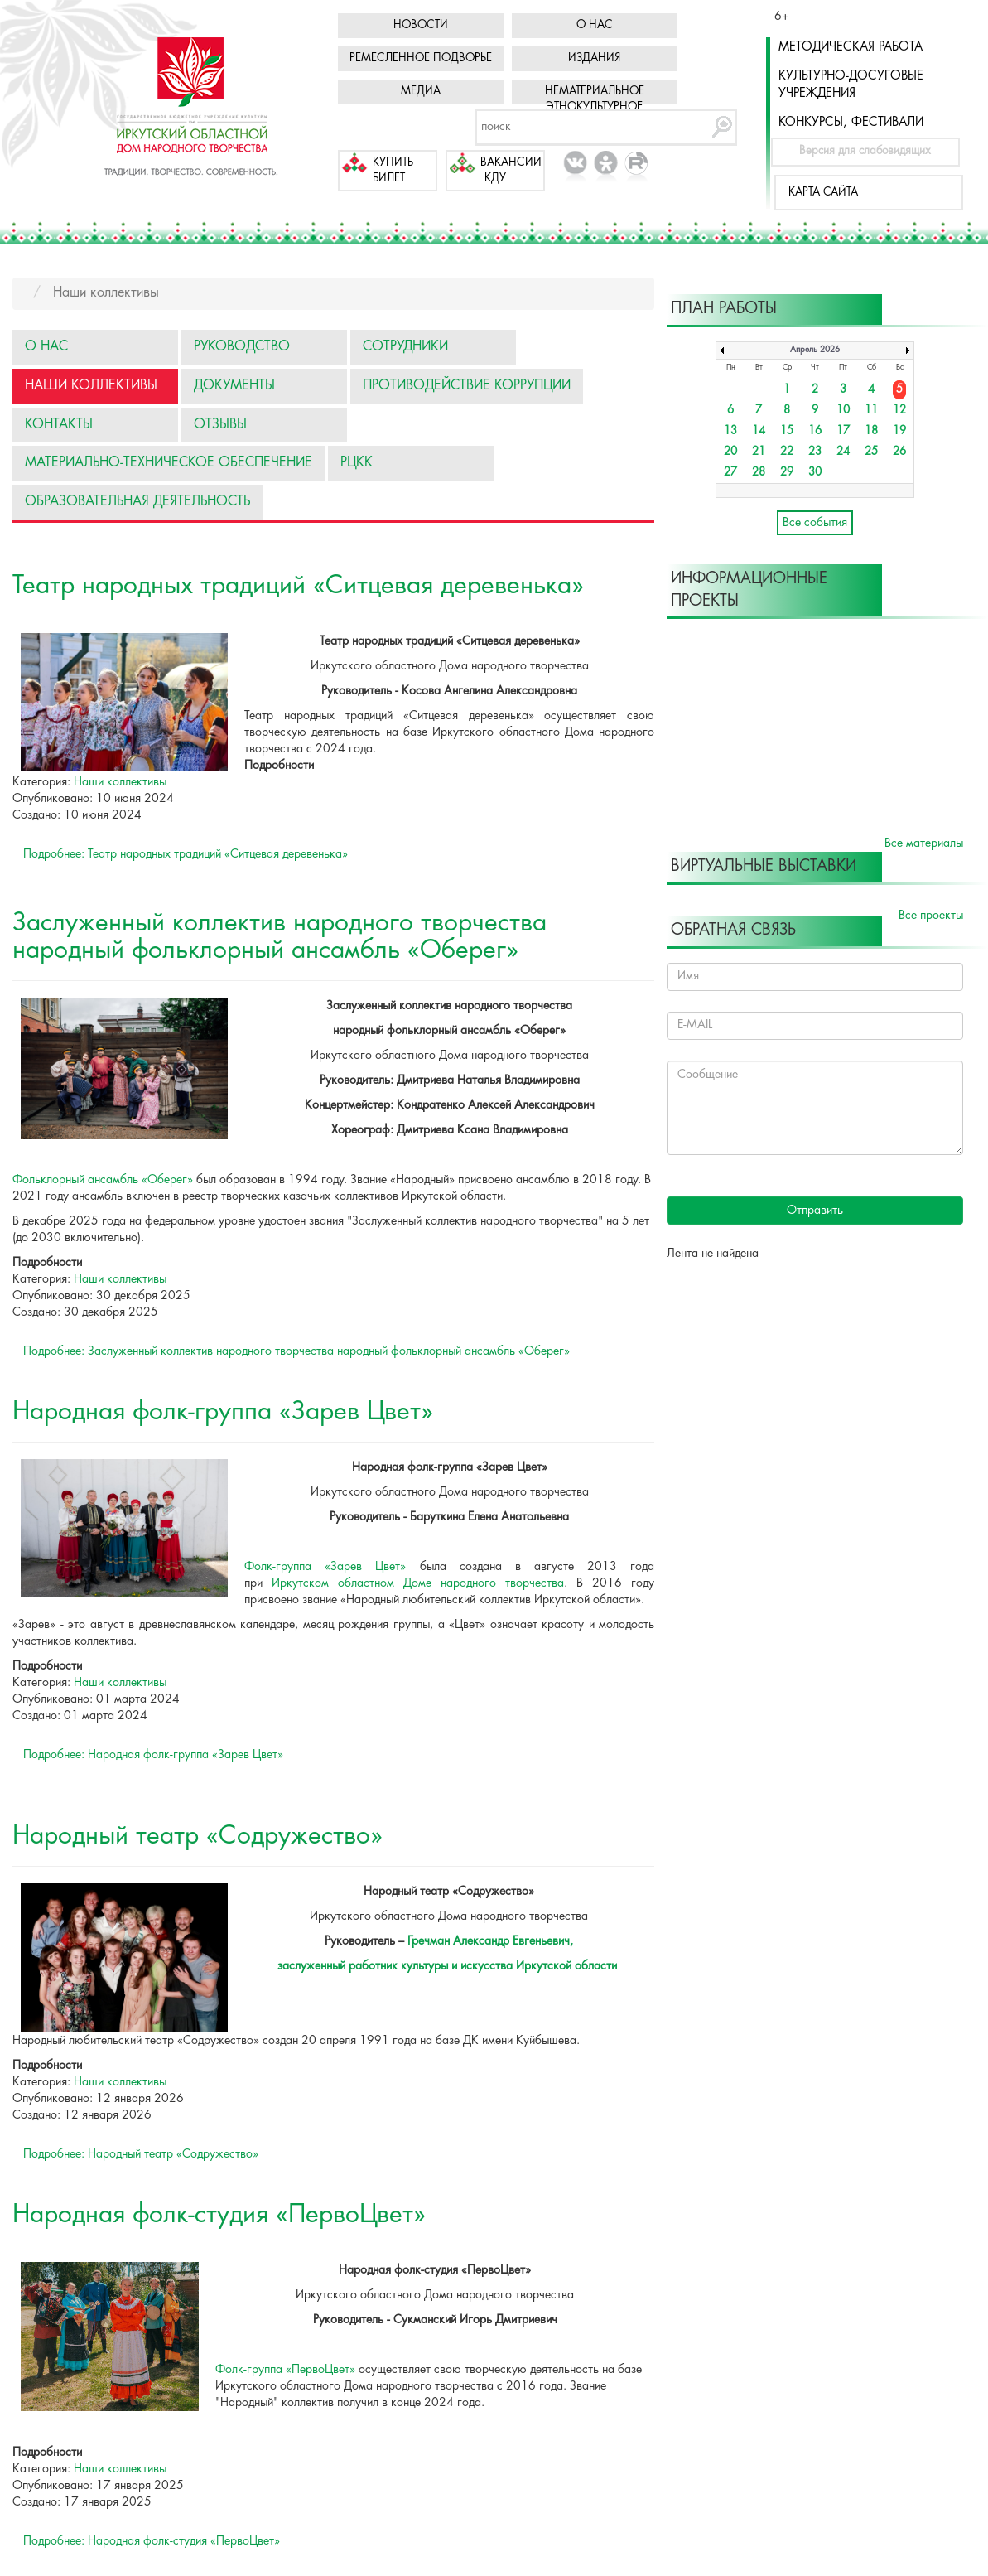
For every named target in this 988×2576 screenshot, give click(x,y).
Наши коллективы (91, 386)
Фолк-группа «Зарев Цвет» (325, 1566)
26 (899, 452)
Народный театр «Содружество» (197, 1836)
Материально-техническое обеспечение (168, 463)
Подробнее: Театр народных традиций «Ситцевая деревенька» (185, 854)
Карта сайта (823, 192)
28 (758, 472)
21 (758, 452)
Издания (594, 58)
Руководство (242, 347)
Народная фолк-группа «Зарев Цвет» (222, 1412)
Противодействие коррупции (467, 386)
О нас (594, 25)
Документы (234, 386)
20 (730, 452)
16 (815, 431)
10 (843, 410)
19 (899, 431)
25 (871, 452)
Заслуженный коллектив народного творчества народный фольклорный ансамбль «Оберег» (279, 937)
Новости (420, 25)
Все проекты (931, 915)
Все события (815, 522)
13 (730, 431)
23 (815, 452)
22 (786, 452)
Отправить (815, 1210)
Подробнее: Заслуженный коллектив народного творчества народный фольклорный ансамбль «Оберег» (296, 1351)
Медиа (421, 91)
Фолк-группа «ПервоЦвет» (285, 2369)
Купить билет (393, 171)
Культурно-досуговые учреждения (850, 85)
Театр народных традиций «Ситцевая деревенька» (298, 586)
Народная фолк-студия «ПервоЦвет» (219, 2215)
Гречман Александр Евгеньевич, (490, 1941)
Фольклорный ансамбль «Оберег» (102, 1180)
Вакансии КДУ (511, 171)
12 (899, 410)
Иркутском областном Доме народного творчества (418, 1583)
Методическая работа (850, 47)
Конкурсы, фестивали (850, 122)
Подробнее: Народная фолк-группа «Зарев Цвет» (153, 1755)
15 (786, 431)
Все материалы (923, 843)
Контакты (59, 425)
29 (786, 472)
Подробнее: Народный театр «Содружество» (140, 2154)
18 (871, 431)
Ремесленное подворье (420, 58)
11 (871, 410)
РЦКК (356, 463)
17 (843, 431)
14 (758, 431)
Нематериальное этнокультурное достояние (594, 107)
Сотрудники (405, 347)
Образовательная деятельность (137, 502)
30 (815, 472)
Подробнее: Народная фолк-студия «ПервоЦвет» (151, 2541)
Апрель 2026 (815, 350)
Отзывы (220, 425)
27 (730, 472)
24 (843, 452)
